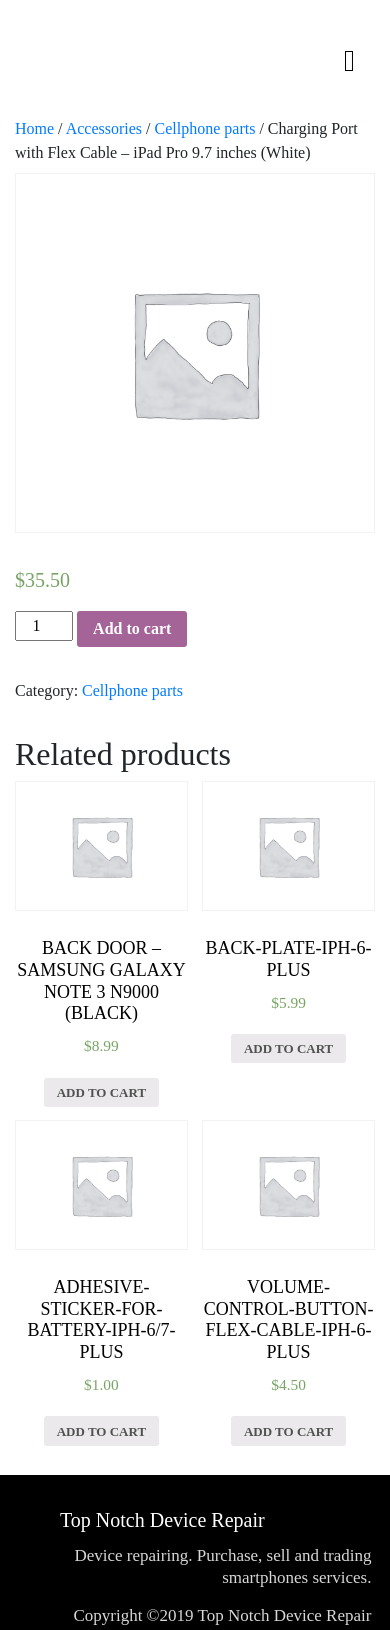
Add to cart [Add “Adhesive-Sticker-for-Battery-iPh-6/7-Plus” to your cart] (101, 1431)
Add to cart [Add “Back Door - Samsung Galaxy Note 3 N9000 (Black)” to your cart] (101, 1092)
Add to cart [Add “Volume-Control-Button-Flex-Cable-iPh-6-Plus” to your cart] (288, 1431)
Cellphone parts (205, 128)
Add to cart (132, 628)
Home (34, 128)
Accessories (104, 128)
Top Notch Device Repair (162, 1520)
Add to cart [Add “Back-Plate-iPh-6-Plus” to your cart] (288, 1048)
